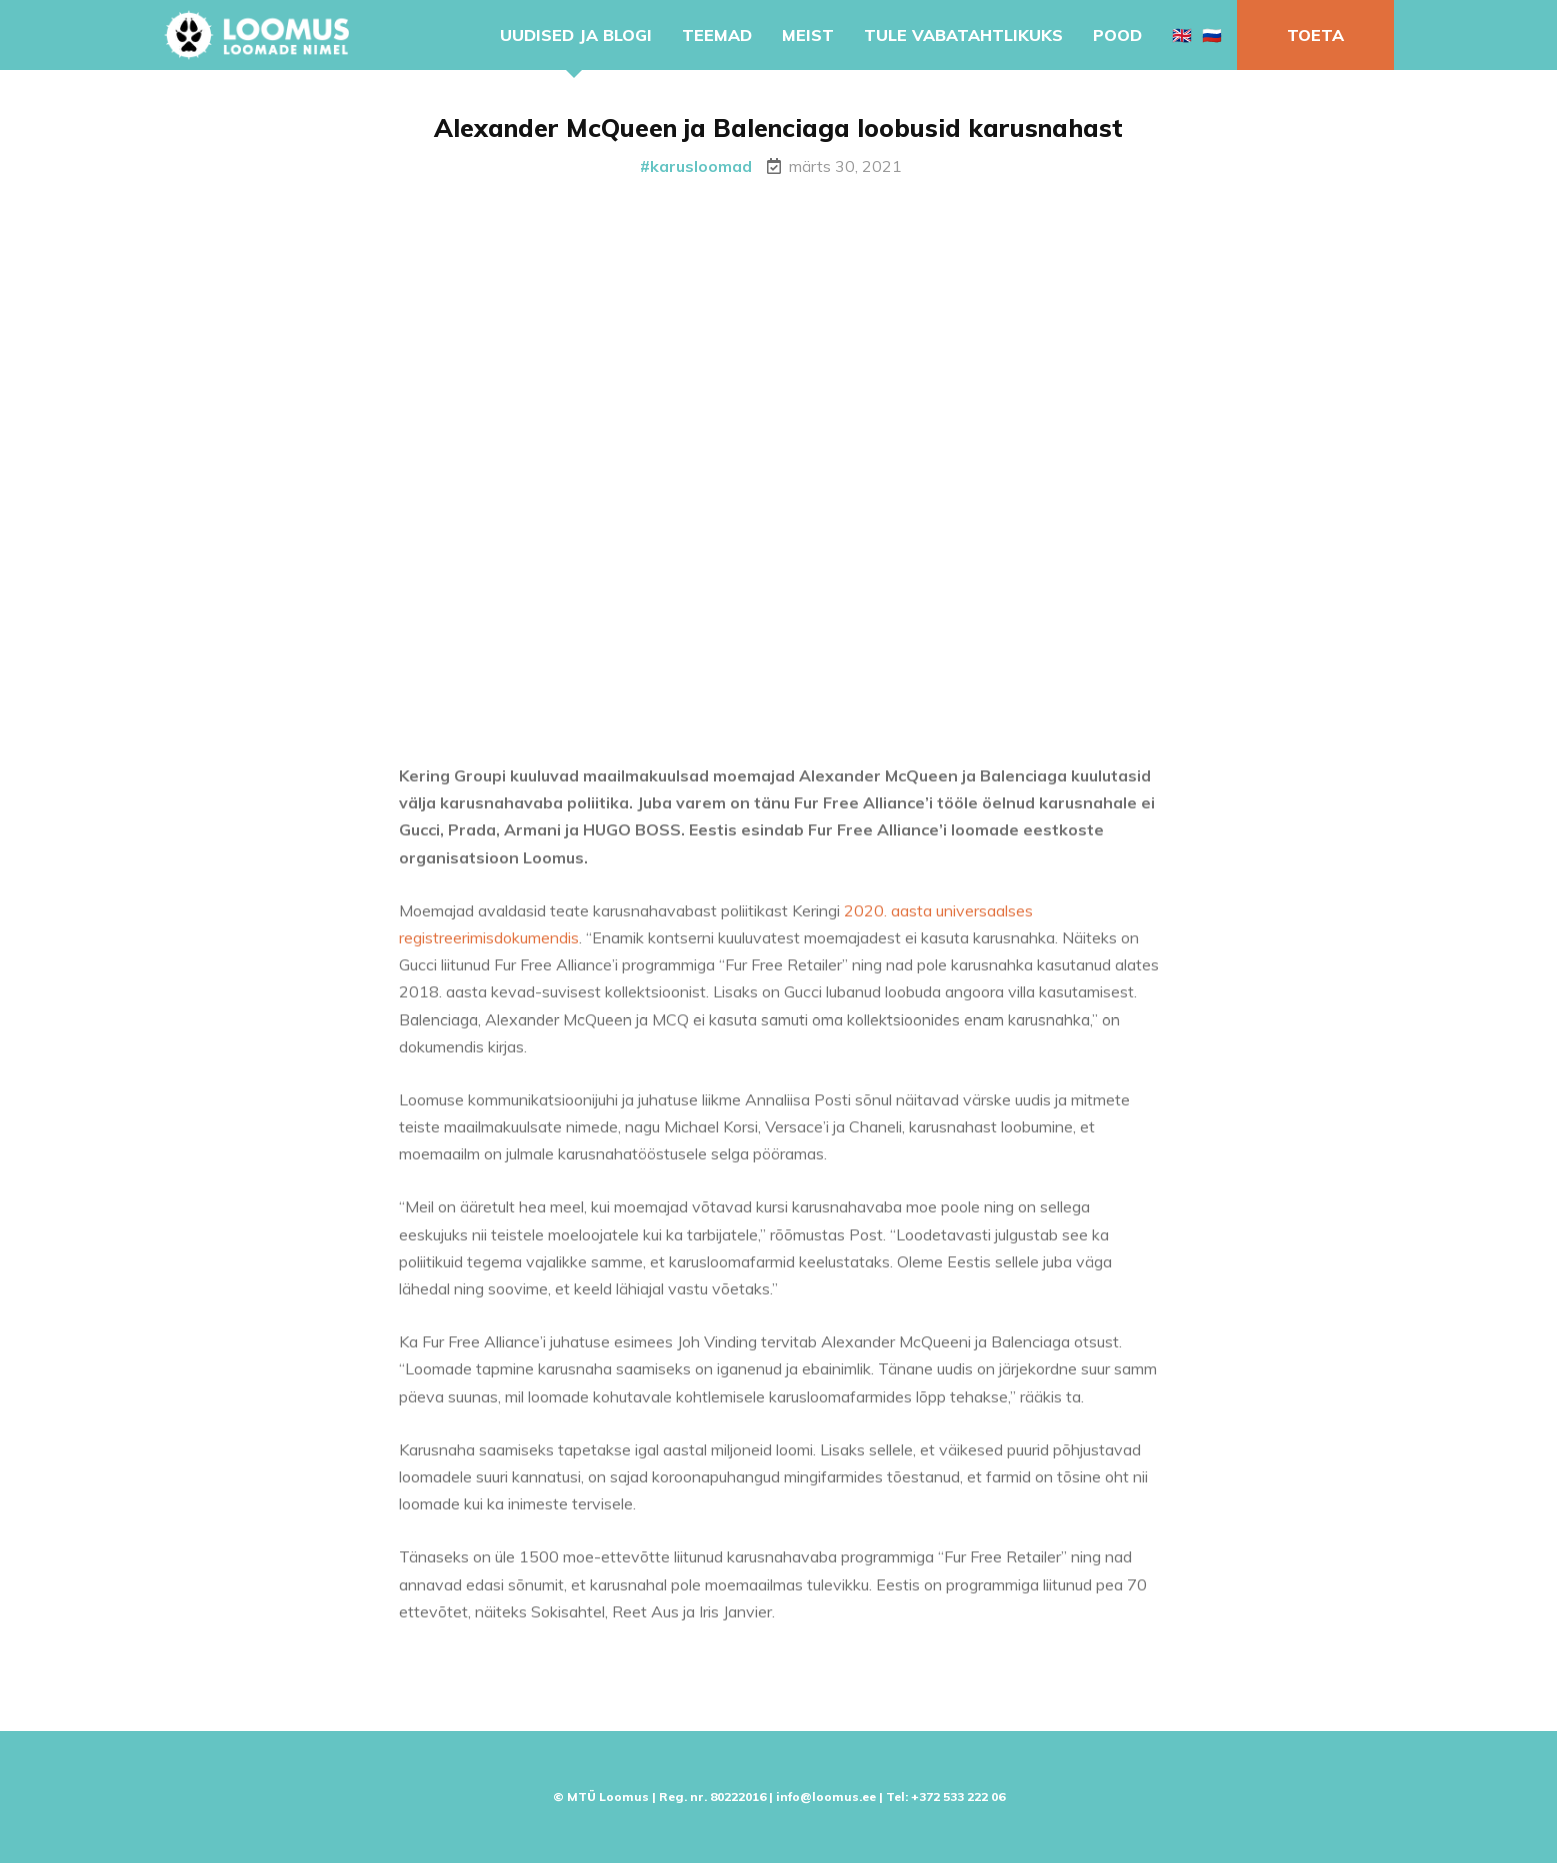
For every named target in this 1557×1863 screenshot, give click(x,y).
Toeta (1315, 35)
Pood (1117, 35)
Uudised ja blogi (576, 35)
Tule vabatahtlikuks (963, 35)
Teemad (717, 35)
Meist (808, 35)
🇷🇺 (1212, 35)
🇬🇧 (1182, 35)
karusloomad (701, 166)
